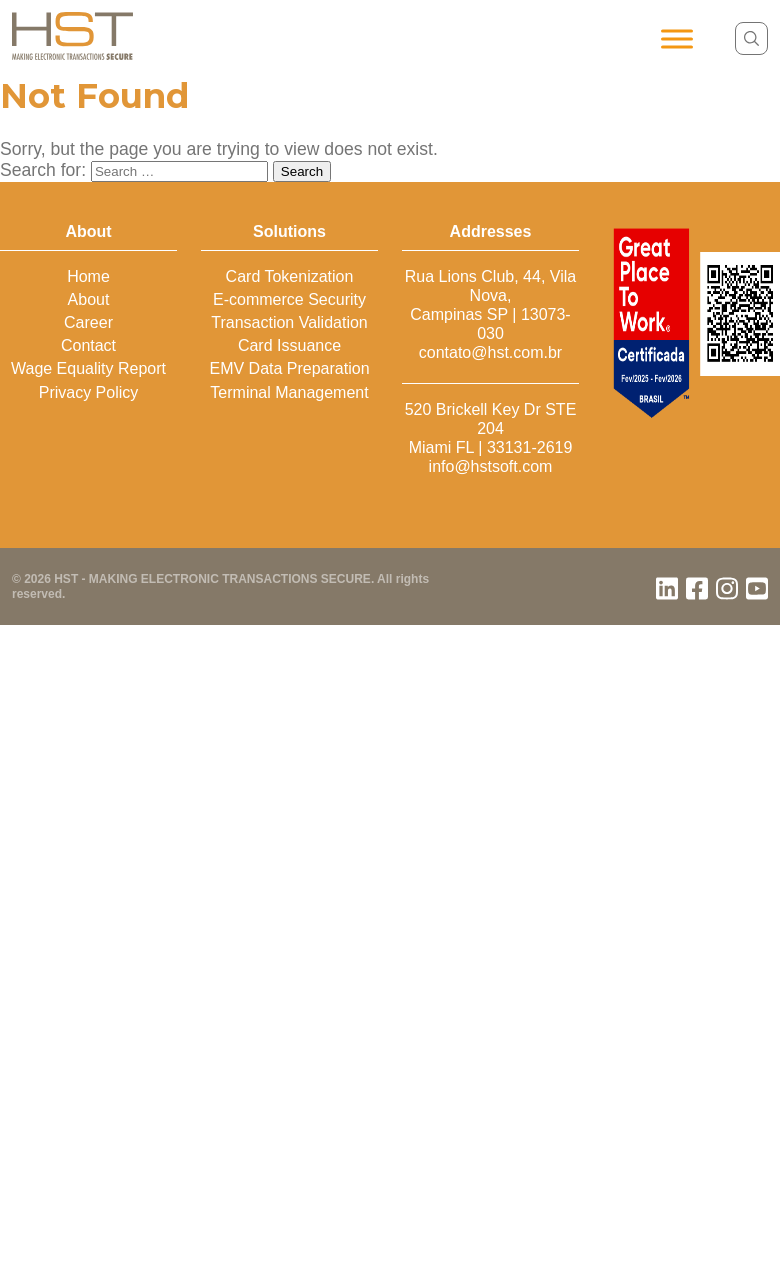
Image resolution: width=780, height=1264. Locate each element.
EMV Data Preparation (289, 368)
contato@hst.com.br (490, 352)
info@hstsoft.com (491, 466)
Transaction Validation (289, 322)
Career (88, 322)
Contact (88, 345)
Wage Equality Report (88, 368)
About (89, 299)
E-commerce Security (289, 299)
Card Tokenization (290, 276)
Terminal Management (289, 392)
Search (302, 171)
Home (88, 276)
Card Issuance (289, 345)
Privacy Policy (89, 392)
